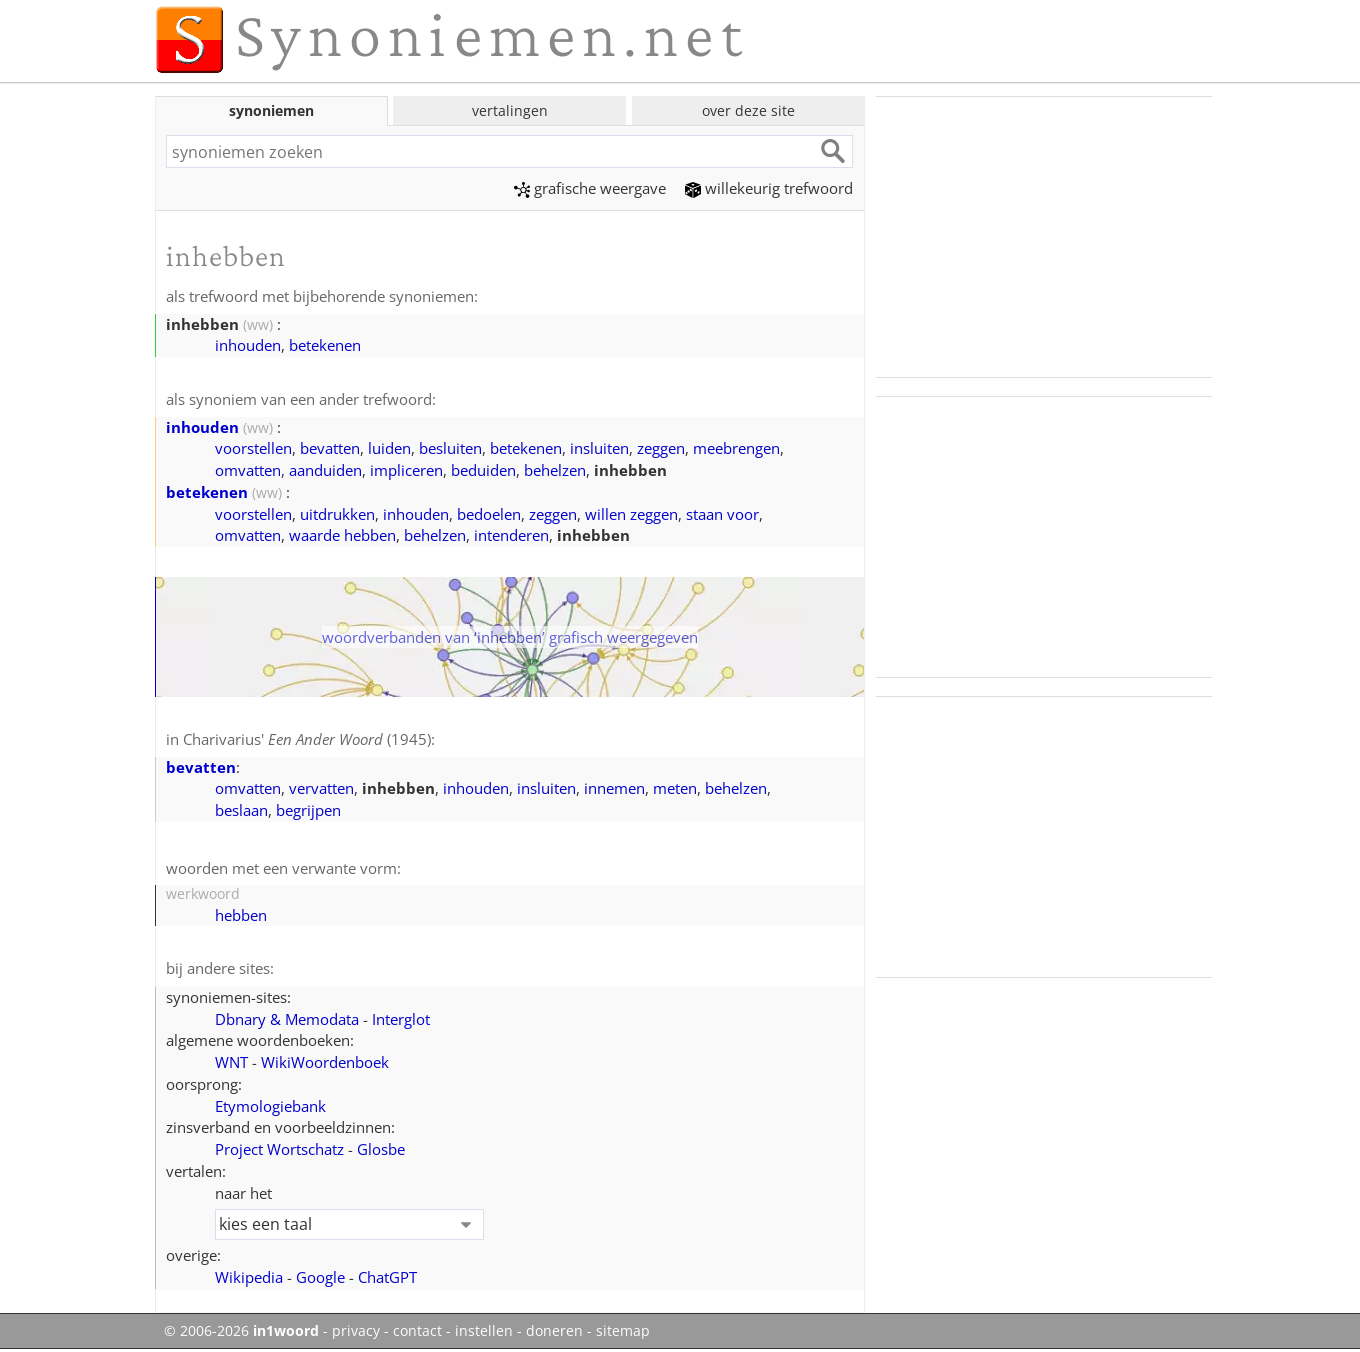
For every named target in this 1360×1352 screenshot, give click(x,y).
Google (320, 1277)
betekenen (325, 345)
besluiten (450, 448)
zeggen (661, 448)
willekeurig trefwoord (769, 188)
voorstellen (253, 448)
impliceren (406, 470)
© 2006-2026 (241, 1331)
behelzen (555, 470)
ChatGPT (387, 1277)
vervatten (321, 788)
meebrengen (736, 448)
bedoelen (489, 514)
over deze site (748, 110)
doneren (554, 1331)
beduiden (483, 470)
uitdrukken (337, 514)
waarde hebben (342, 535)
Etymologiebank (270, 1106)
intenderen (511, 535)
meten (675, 788)
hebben (241, 915)
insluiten (599, 448)
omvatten (248, 470)
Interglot (401, 1019)
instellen (484, 1331)
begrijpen (308, 810)
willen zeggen (631, 514)
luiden (389, 448)
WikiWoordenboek (325, 1062)
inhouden (248, 345)
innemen (614, 788)
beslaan (241, 810)
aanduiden (325, 470)
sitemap (623, 1331)
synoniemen (271, 110)
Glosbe (381, 1149)
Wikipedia (249, 1277)
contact (417, 1331)
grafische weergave (590, 188)
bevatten (330, 448)
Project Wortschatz (279, 1149)
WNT (231, 1062)
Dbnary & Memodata (287, 1019)
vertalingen (510, 110)
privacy (356, 1331)
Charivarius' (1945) (307, 739)
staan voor (722, 514)
